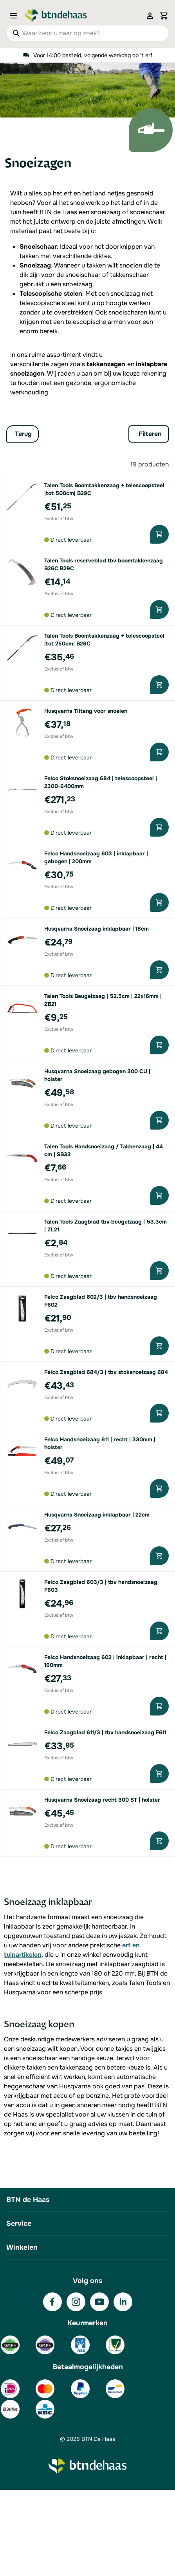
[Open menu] (15, 15)
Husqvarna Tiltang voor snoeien (85, 710)
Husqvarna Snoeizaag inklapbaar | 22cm (97, 1514)
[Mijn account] (150, 15)
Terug (23, 434)
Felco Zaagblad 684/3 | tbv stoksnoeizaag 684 (106, 1372)
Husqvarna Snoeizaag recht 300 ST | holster (102, 1799)
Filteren (150, 434)
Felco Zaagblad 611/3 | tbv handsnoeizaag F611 (105, 1732)
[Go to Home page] (56, 15)
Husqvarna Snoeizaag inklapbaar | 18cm (96, 928)
